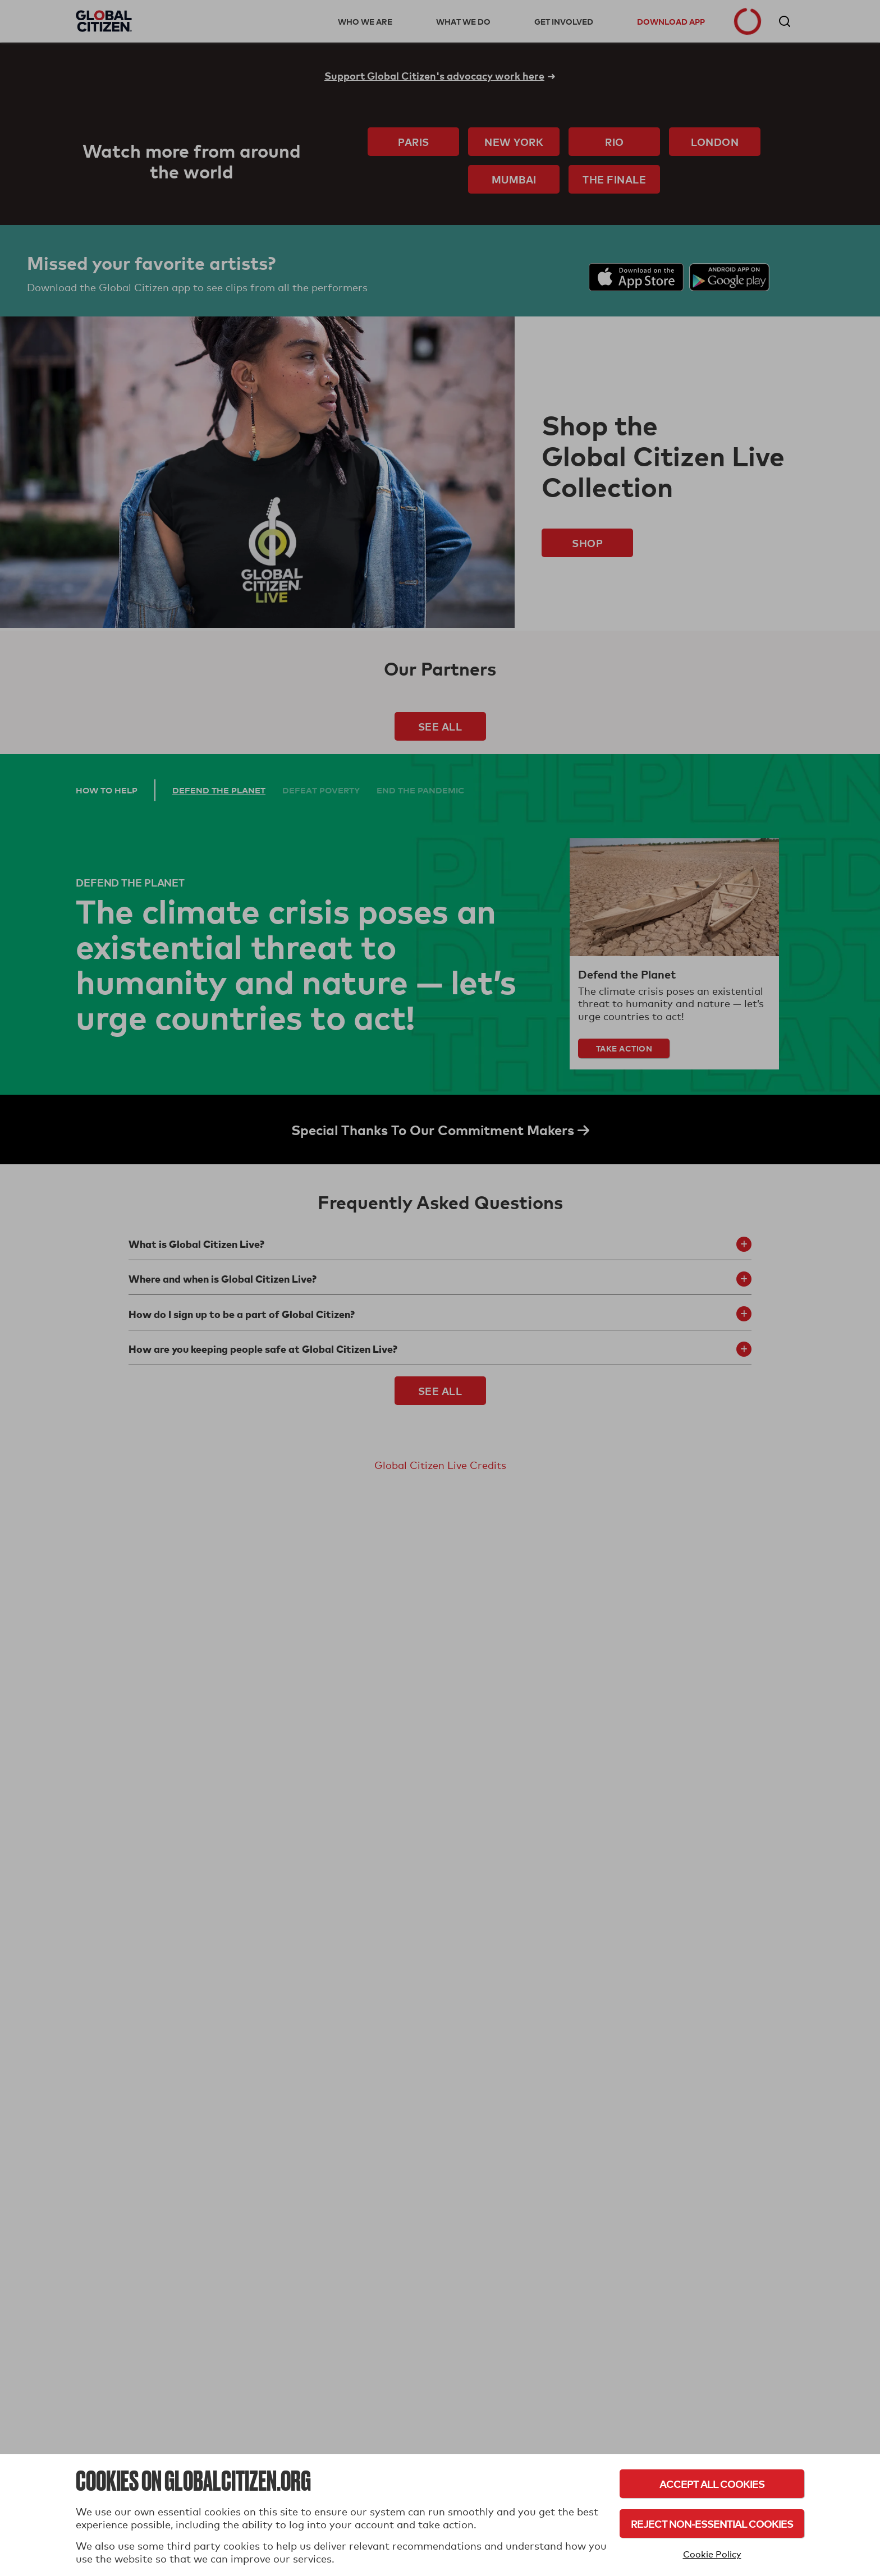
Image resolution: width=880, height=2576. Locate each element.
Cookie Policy (712, 2554)
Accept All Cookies (711, 2484)
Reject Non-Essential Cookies (712, 2524)
